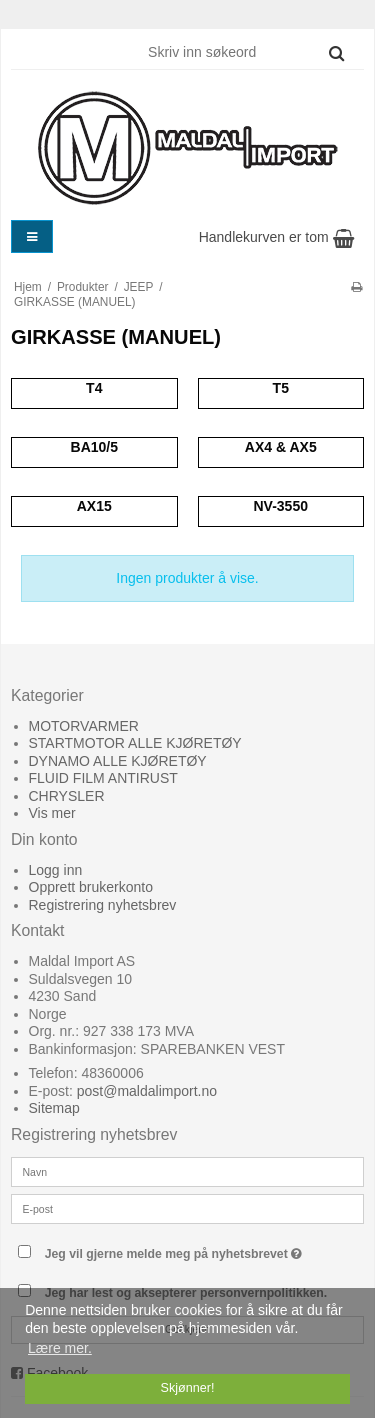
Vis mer (52, 813)
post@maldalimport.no (147, 1091)
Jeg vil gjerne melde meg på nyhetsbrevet (175, 1249)
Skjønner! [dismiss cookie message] (188, 1388)
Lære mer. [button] (60, 1348)
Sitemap (54, 1108)
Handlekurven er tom (276, 237)
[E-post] (187, 1207)
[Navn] (187, 1170)
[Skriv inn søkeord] (245, 52)
